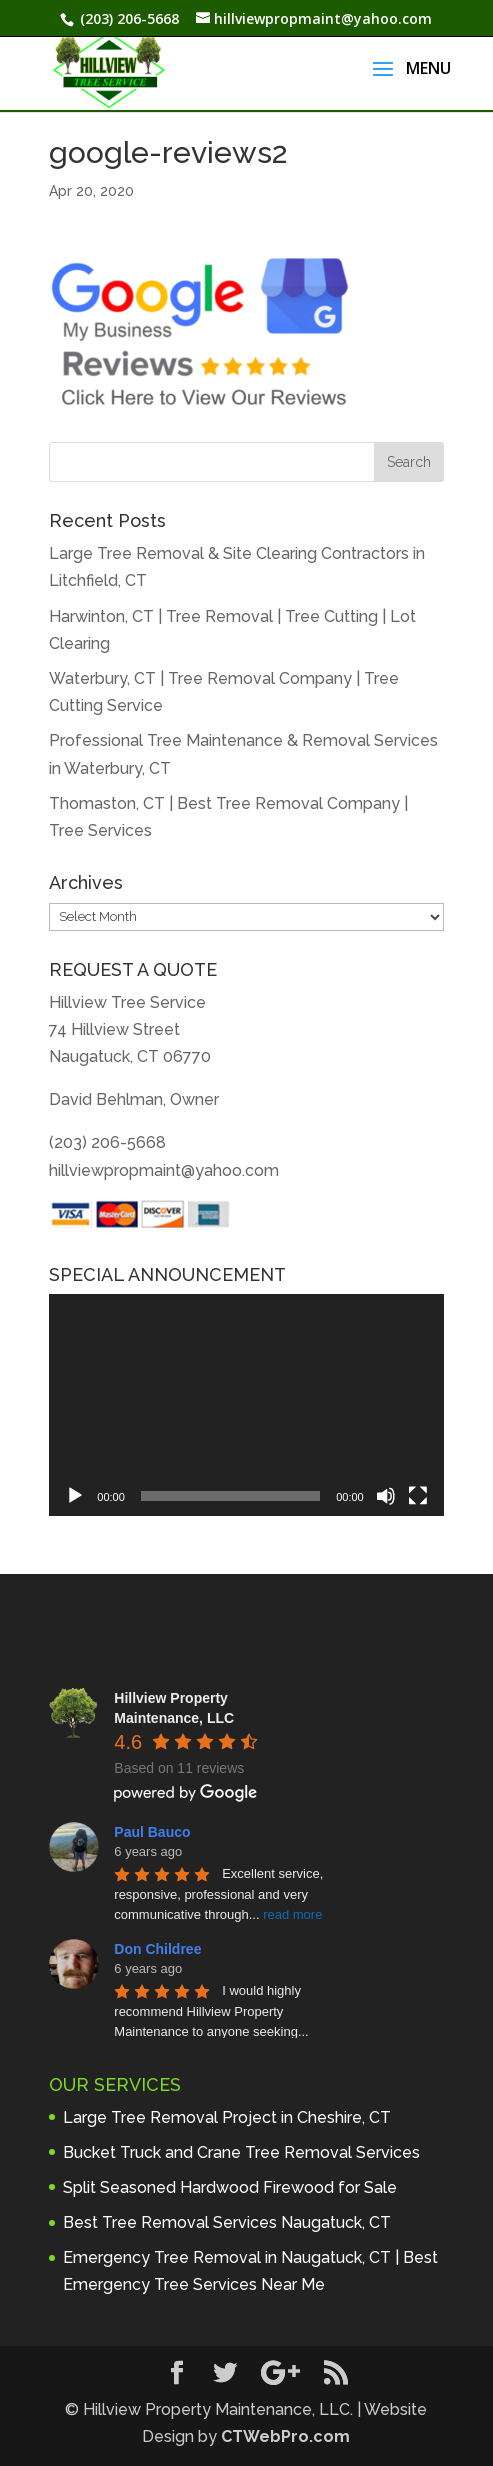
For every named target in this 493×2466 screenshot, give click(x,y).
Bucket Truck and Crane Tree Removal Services (241, 2152)
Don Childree (157, 1949)
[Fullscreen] (418, 1496)
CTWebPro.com (285, 2436)
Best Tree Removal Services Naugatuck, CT (227, 2222)
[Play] (75, 1496)
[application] (246, 1405)
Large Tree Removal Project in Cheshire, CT (227, 2117)
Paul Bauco (152, 1832)
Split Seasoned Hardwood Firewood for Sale (230, 2187)
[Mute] (386, 1496)
